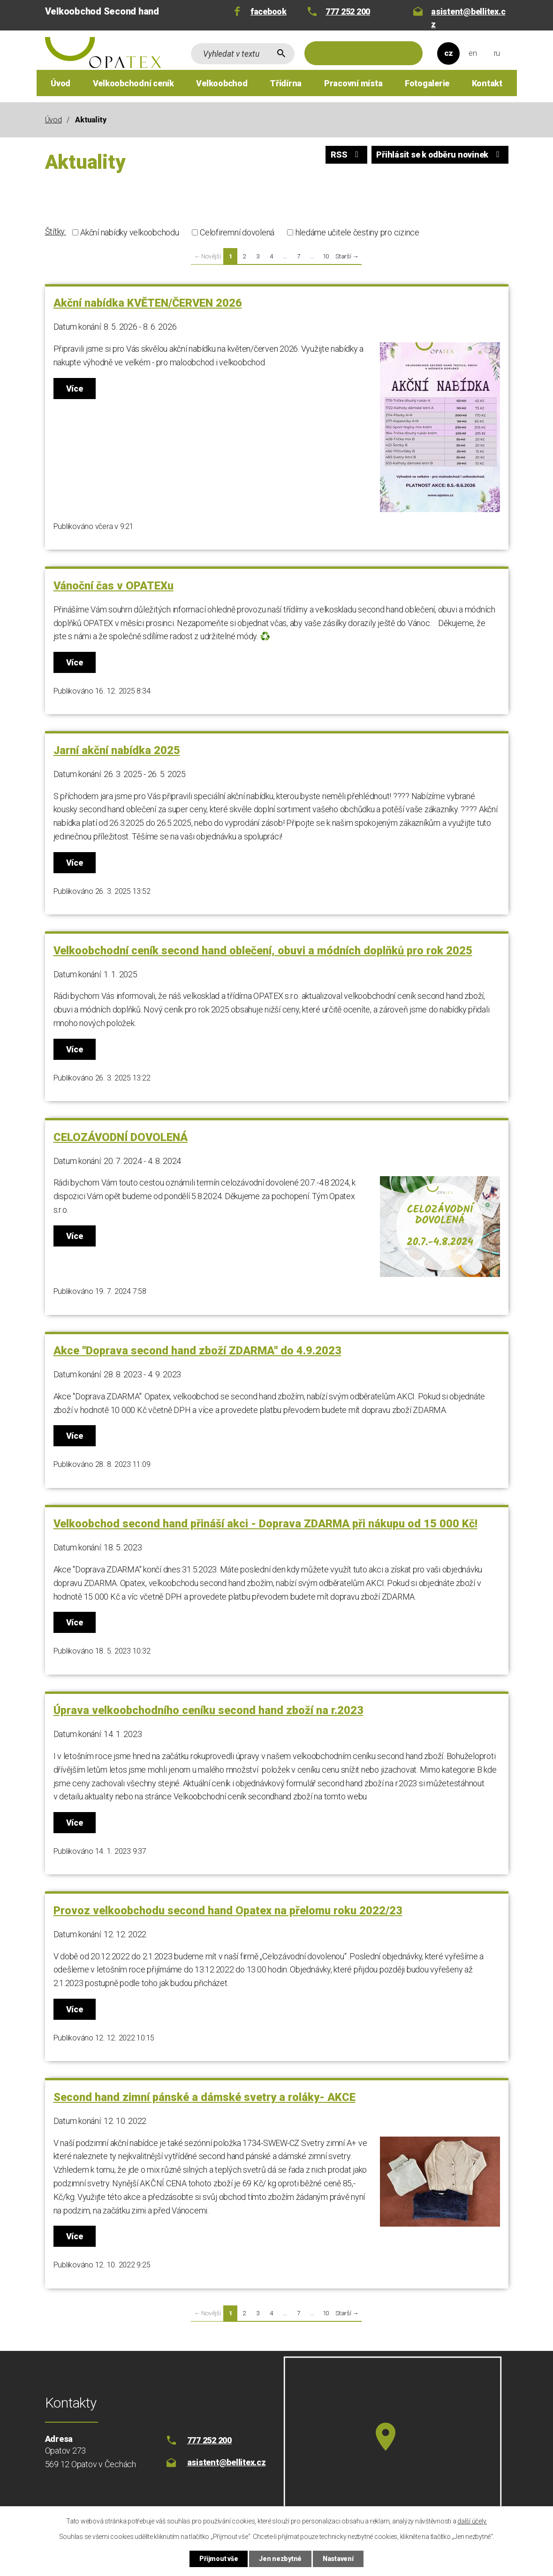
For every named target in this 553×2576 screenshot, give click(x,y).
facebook (268, 11)
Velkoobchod (221, 83)
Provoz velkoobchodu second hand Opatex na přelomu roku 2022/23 (227, 1910)
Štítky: (55, 231)
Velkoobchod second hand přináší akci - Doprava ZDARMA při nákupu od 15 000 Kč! (265, 1523)
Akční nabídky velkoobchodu (129, 232)
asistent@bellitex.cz (468, 18)
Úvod (60, 83)
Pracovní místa (353, 83)
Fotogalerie (427, 83)
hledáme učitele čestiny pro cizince (357, 232)
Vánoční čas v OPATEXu (113, 585)
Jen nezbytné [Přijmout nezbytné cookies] (280, 2558)
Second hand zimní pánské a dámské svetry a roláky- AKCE (204, 2097)
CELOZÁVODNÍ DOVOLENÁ (120, 1137)
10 (326, 256)
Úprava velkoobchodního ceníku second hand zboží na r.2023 (208, 1710)
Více (74, 388)
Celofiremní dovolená (237, 232)
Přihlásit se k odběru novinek (439, 154)
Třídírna (286, 83)
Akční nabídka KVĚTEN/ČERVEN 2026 (147, 303)
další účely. (472, 2521)
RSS (346, 154)
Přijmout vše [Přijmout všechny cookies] (218, 2558)
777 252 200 (348, 11)
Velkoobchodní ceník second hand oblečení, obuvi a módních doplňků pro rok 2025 (262, 950)
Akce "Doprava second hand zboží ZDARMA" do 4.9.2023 (197, 1350)
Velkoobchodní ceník (133, 83)
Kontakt (487, 83)
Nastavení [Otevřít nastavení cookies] (338, 2558)
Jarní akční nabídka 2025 (116, 750)
